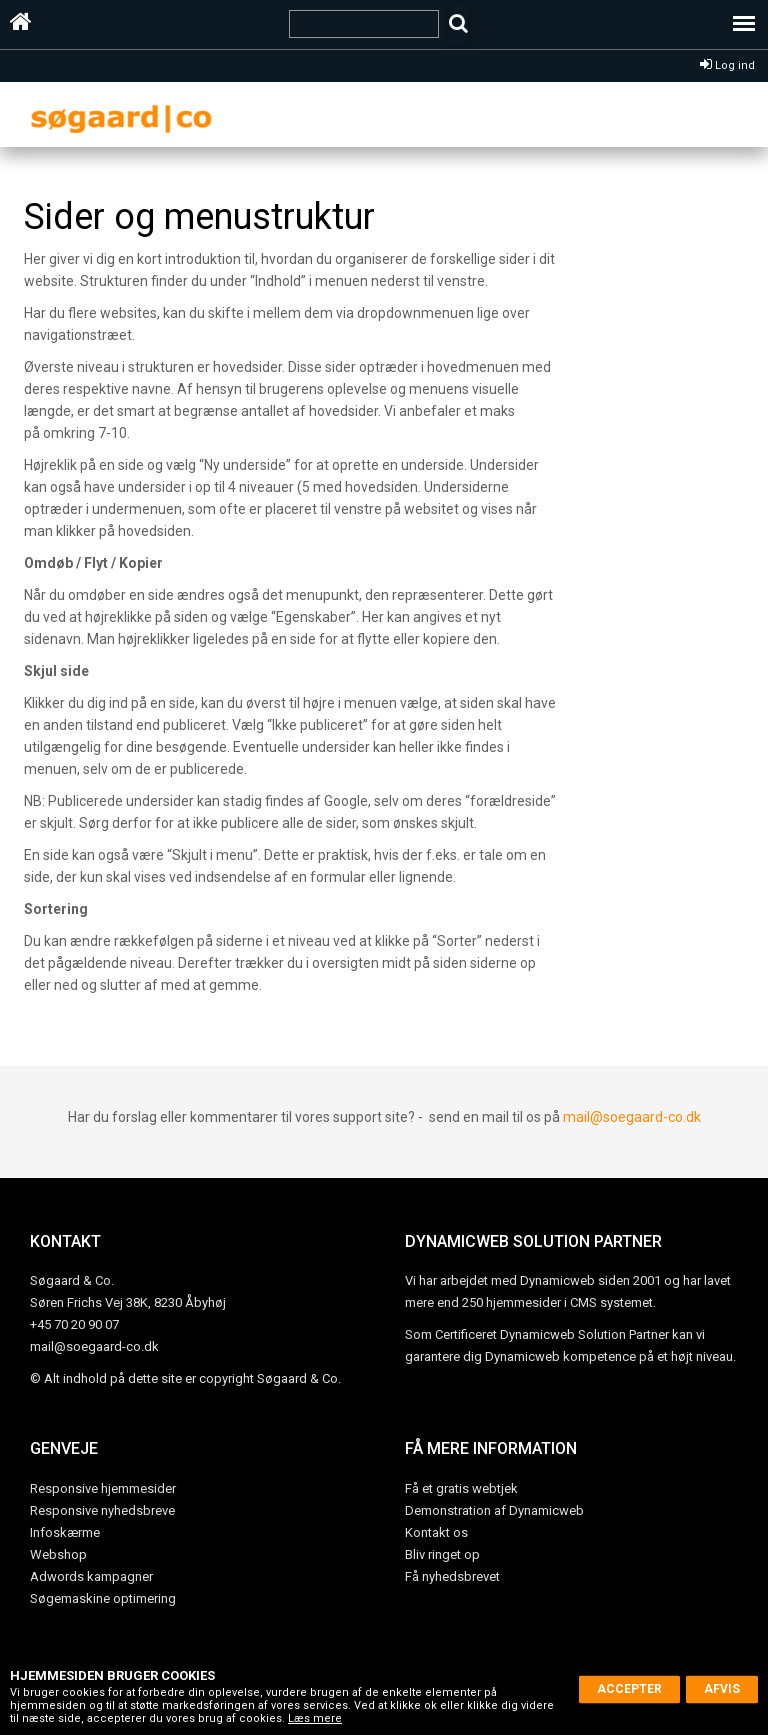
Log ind (727, 65)
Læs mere (315, 1718)
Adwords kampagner (91, 1576)
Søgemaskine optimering (103, 1598)
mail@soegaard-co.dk (632, 1117)
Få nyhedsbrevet (452, 1576)
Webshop (58, 1554)
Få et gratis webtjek (461, 1488)
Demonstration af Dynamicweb (494, 1510)
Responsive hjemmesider (103, 1488)
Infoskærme (65, 1532)
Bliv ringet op (442, 1554)
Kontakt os (436, 1532)
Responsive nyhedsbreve (102, 1510)
